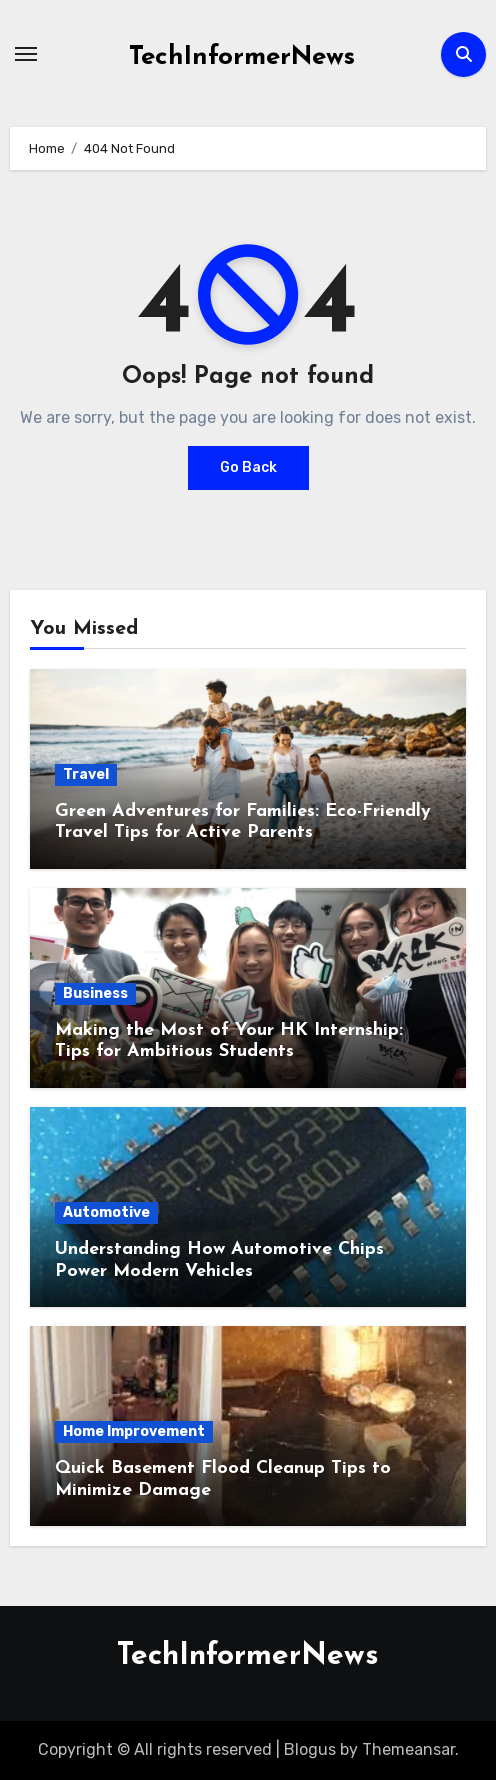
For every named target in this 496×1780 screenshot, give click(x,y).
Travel (86, 774)
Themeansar (408, 1749)
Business (95, 993)
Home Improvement (134, 1431)
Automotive (106, 1212)
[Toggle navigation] (26, 54)
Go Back (248, 467)
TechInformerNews (242, 57)
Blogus (310, 1749)
